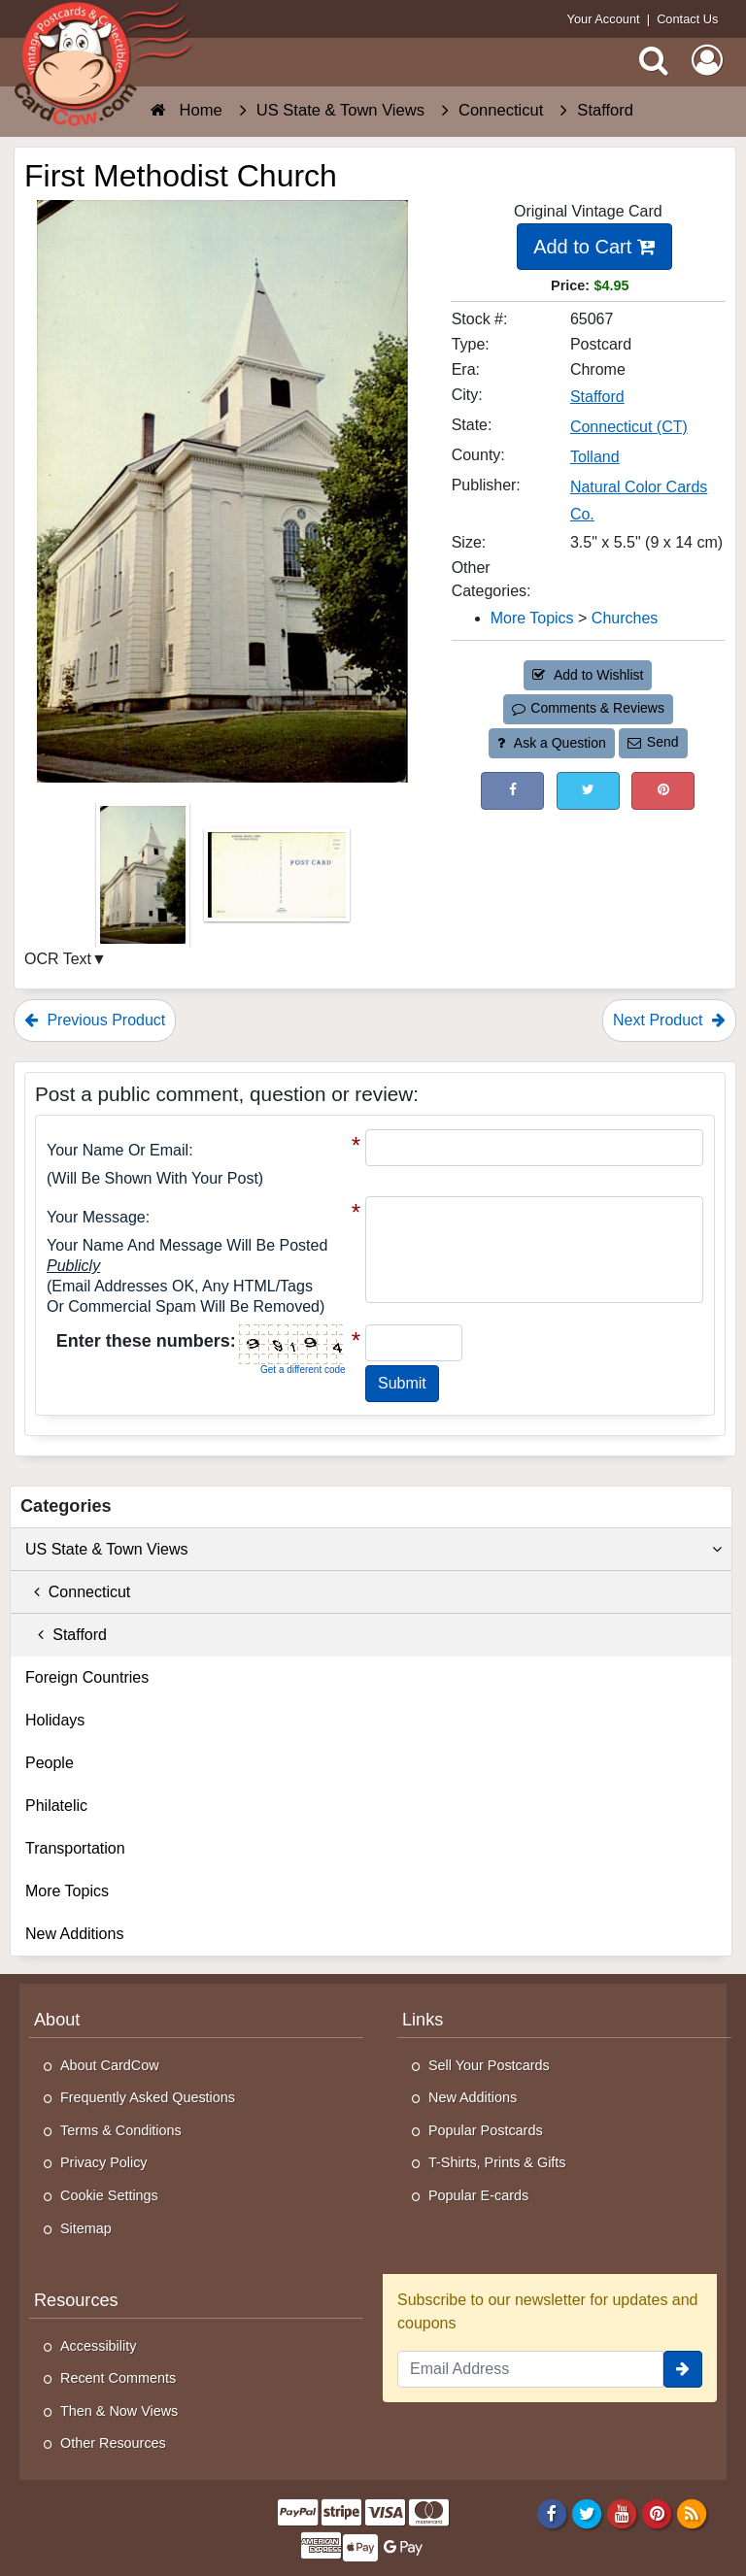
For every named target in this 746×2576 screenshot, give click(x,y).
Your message (96, 1217)
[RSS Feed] (692, 2513)
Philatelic (56, 1805)
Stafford (66, 1634)
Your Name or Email (117, 1150)
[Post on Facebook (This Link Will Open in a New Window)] (512, 791)
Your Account (603, 19)
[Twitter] (587, 2513)
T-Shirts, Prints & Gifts (497, 2162)
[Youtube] (622, 2513)
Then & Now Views (119, 2411)
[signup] (682, 2369)
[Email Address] (530, 2369)
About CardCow (109, 2065)
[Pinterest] (657, 2513)
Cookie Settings (109, 2195)
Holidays (55, 1720)
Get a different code (303, 1369)
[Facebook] (551, 2513)
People (49, 1763)
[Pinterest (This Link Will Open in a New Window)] (663, 791)
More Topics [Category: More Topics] (532, 618)
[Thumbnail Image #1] (144, 880)
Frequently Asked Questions (147, 2097)
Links (422, 2019)
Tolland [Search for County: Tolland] (595, 457)
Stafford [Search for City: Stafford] (597, 396)
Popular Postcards (485, 2130)
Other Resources (113, 2443)
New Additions (74, 1933)
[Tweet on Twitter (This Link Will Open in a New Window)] (588, 791)
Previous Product (94, 1020)
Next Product (669, 1020)
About (57, 2019)
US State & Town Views (373, 1549)
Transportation (75, 1848)
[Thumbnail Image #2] (277, 880)
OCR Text (57, 959)
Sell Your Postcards (489, 2065)
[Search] (653, 60)
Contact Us (687, 19)
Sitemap (86, 2228)
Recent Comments (118, 2378)
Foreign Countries (87, 1677)
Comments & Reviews (588, 708)
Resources (76, 2300)
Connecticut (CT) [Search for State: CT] (629, 426)
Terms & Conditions (121, 2130)
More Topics (67, 1891)
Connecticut (77, 1592)
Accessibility (98, 2346)
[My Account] (707, 60)
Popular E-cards (478, 2195)
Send (652, 742)
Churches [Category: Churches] (625, 618)
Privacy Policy (104, 2162)
